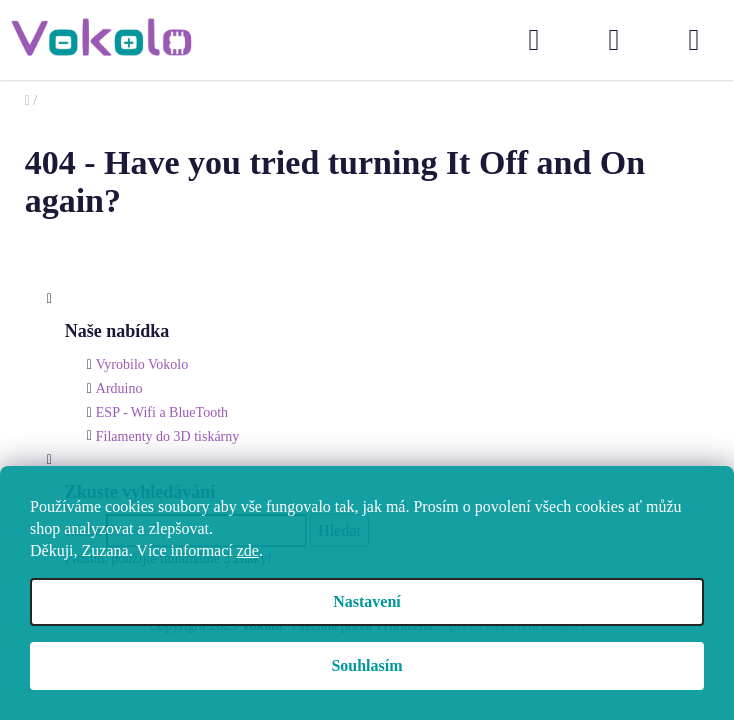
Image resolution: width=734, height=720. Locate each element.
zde (248, 550)
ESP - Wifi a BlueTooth (162, 412)
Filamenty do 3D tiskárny (168, 436)
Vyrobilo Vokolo (142, 364)
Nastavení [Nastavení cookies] (367, 601)
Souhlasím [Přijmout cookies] (366, 665)
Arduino (119, 388)
